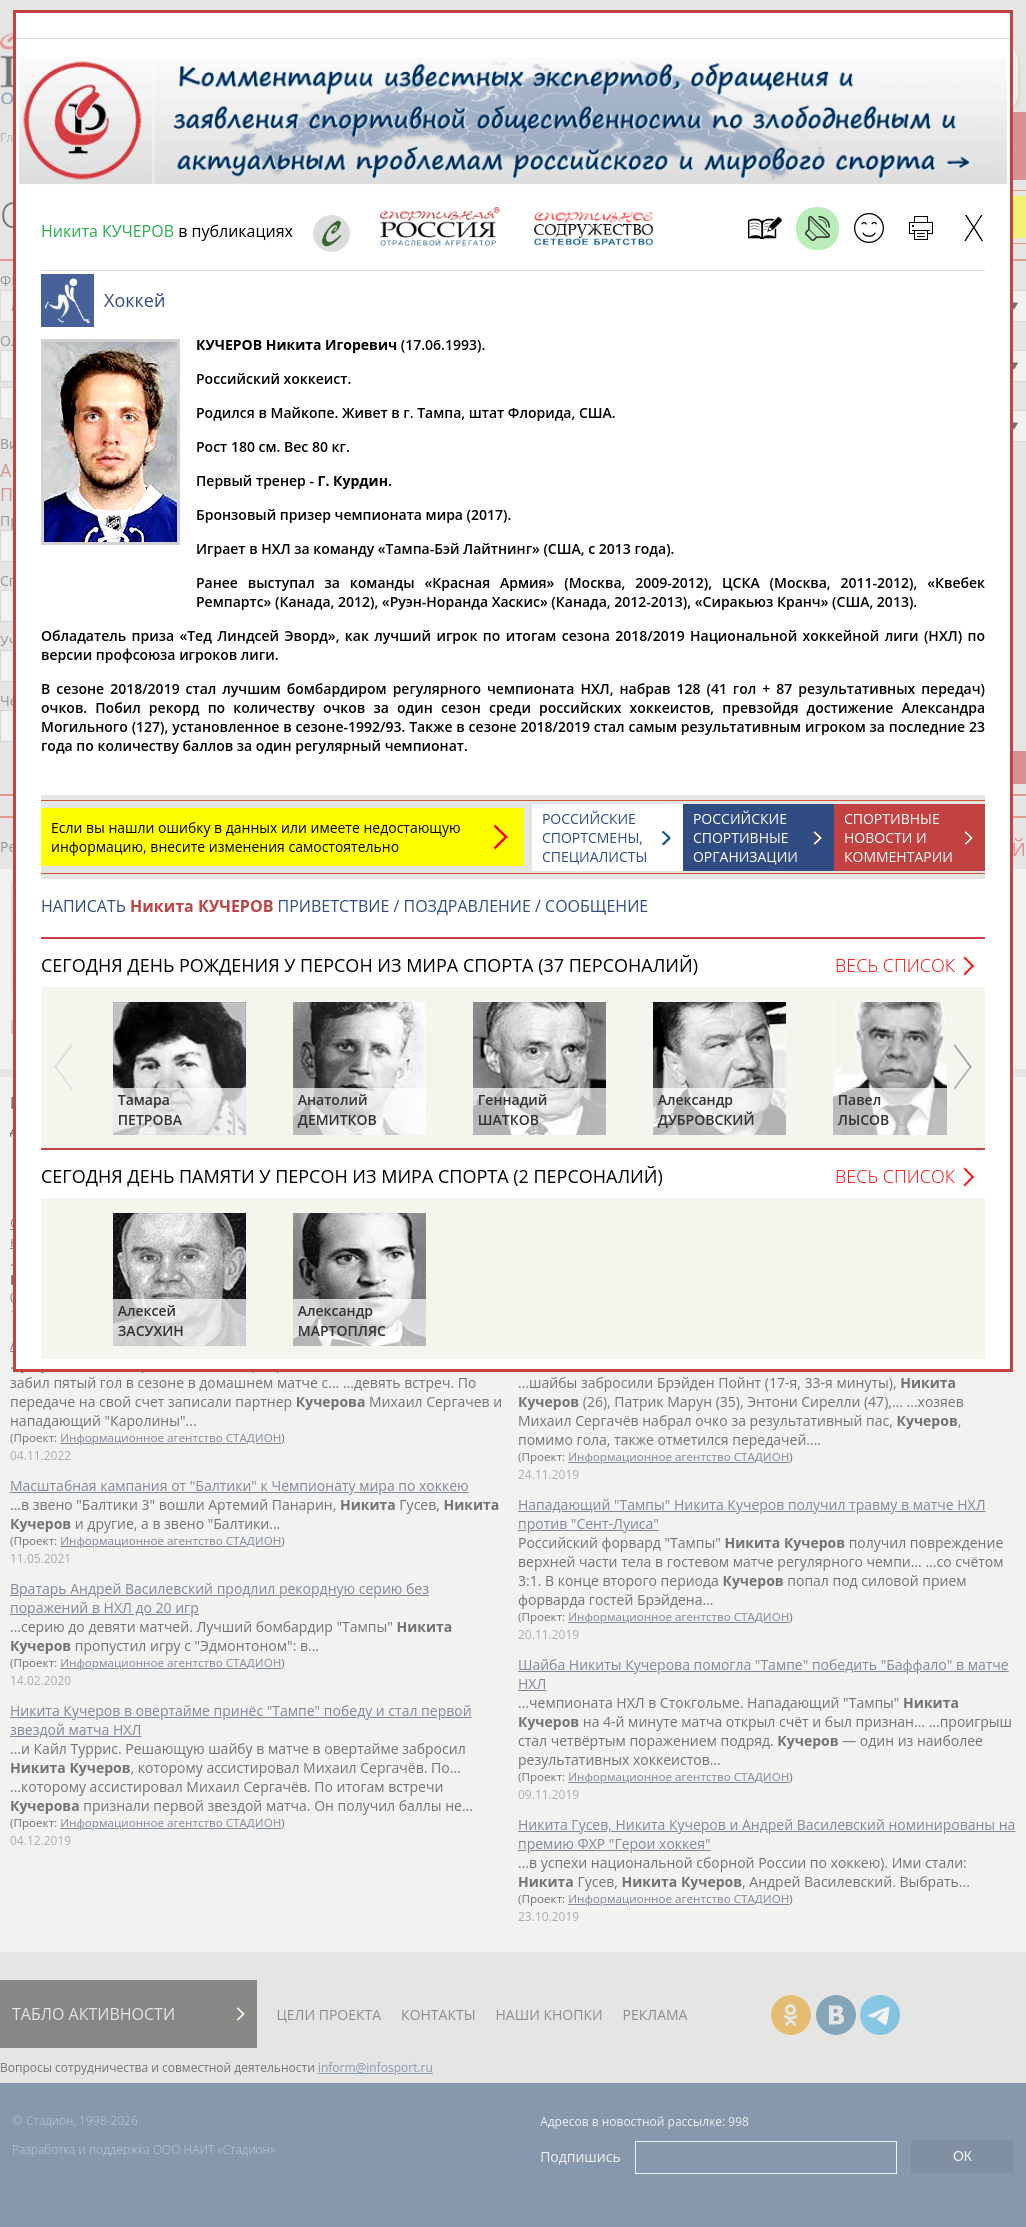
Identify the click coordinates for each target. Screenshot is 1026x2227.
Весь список (895, 965)
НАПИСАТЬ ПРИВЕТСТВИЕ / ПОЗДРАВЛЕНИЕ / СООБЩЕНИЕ (344, 906)
